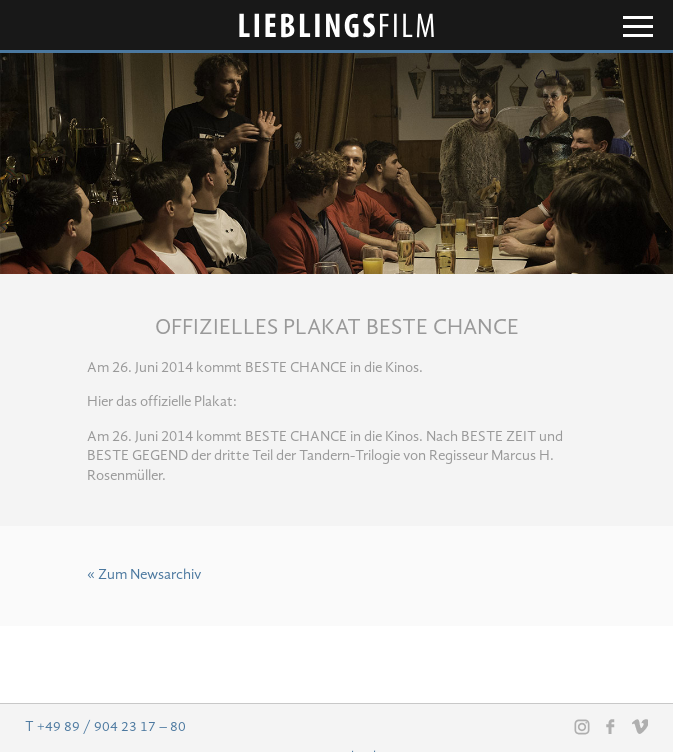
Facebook (611, 726)
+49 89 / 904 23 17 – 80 (111, 727)
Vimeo (640, 726)
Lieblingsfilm (337, 25)
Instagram (582, 727)
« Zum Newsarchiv (144, 575)
